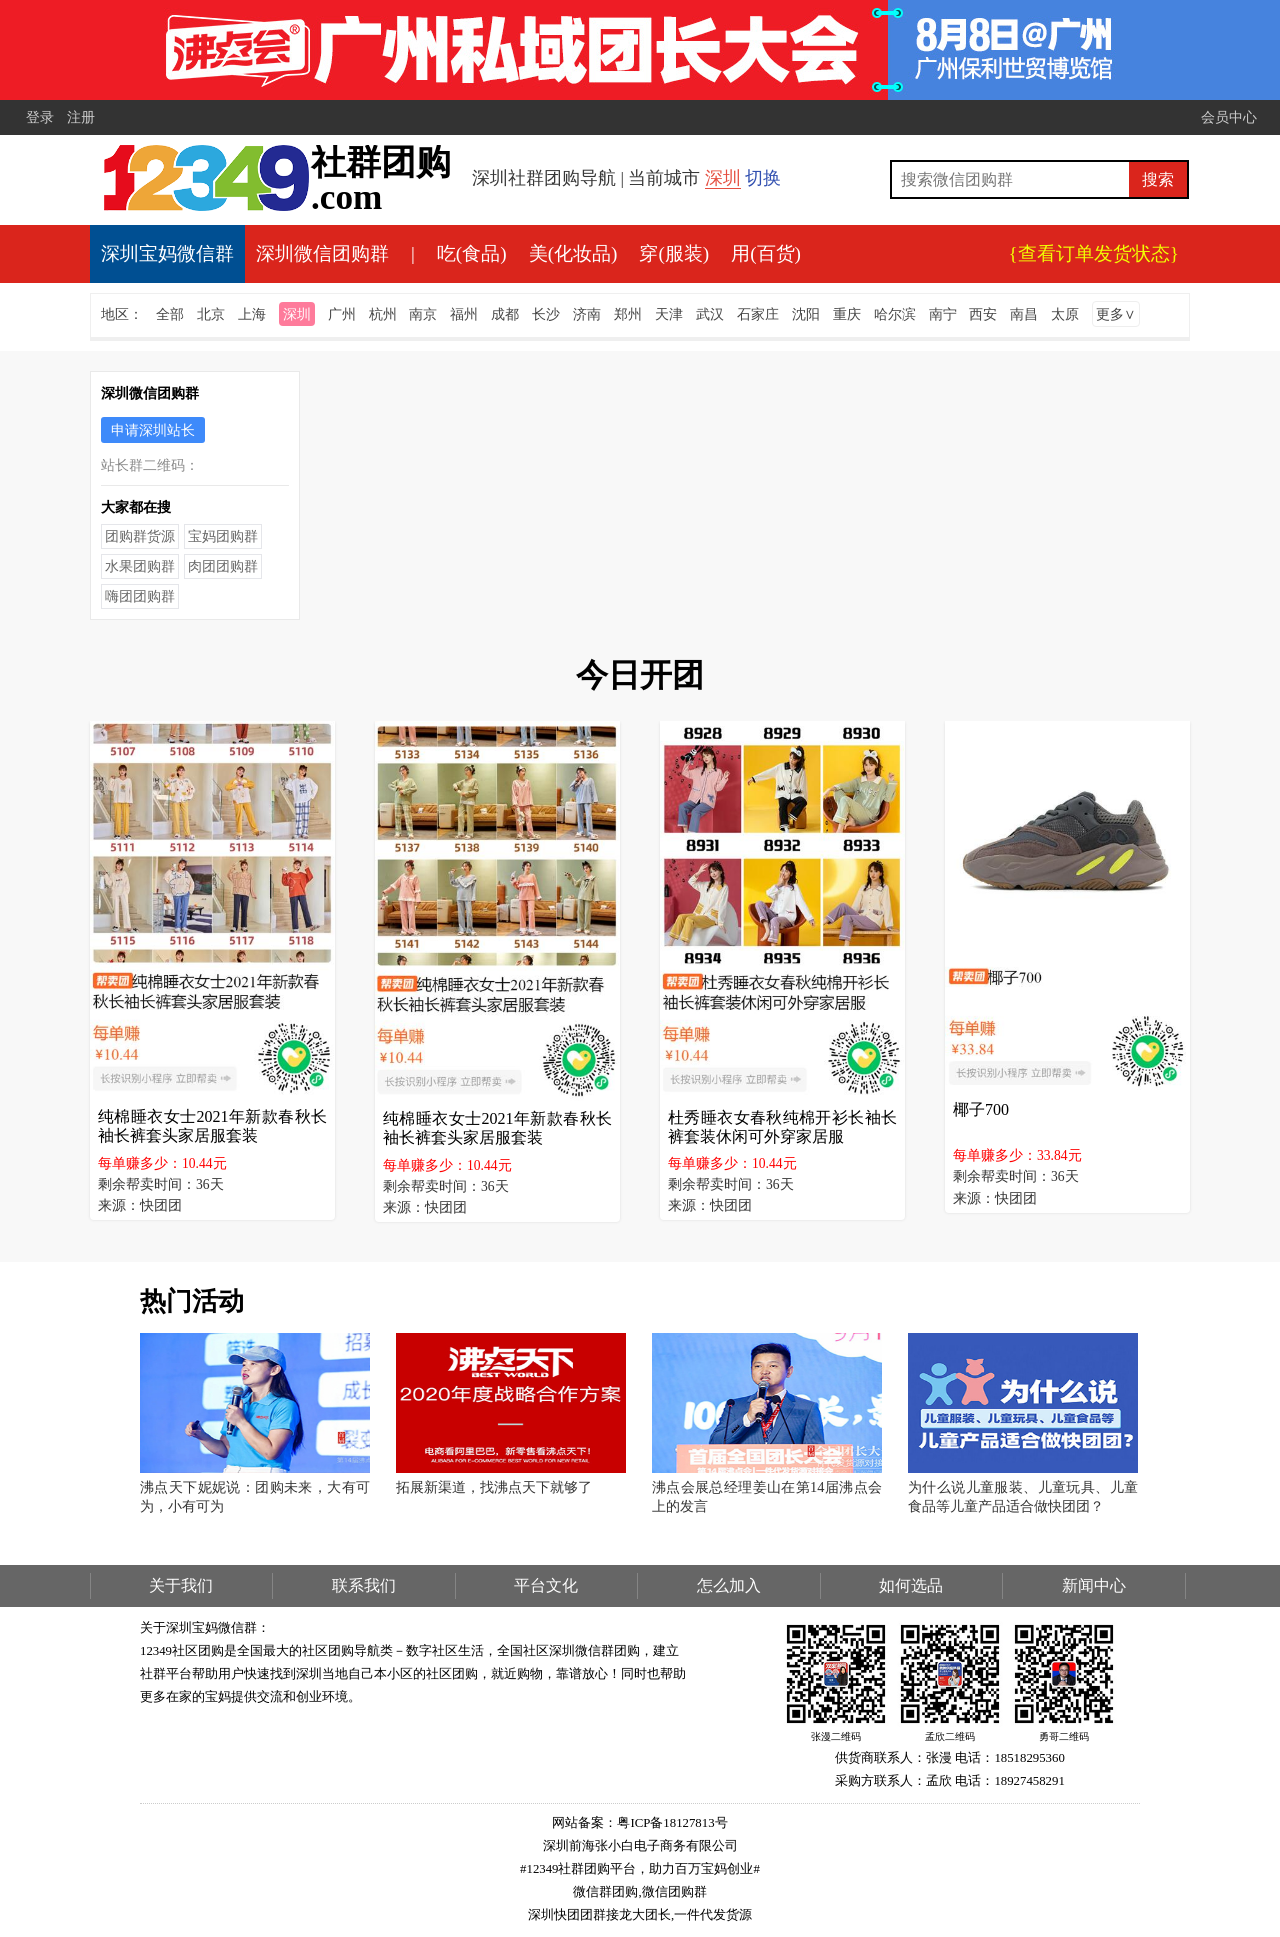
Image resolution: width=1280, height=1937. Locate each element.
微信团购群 (674, 1892)
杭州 (383, 314)
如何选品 (911, 1585)
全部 (170, 314)
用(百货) (766, 253)
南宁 (943, 314)
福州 (464, 314)
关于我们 (181, 1585)
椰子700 (981, 1109)
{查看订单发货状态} (1094, 253)
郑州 (628, 314)
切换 (763, 178)
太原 (1065, 314)
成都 (505, 314)
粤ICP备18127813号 (672, 1823)
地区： (122, 314)
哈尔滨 (895, 314)
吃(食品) (472, 253)
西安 (983, 314)
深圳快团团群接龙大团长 (599, 1915)
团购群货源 (140, 536)
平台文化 (546, 1585)
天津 (669, 314)
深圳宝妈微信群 (167, 253)
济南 (587, 314)
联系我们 (364, 1585)
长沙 (546, 314)
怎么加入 (729, 1585)
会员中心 (1229, 117)
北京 (211, 314)
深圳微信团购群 (322, 253)
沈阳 (806, 314)
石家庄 (758, 314)
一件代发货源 (713, 1915)
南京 (423, 314)
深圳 (723, 178)
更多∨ (1116, 314)
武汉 (710, 314)
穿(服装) (674, 253)
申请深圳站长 (153, 430)
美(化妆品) (573, 253)
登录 (40, 117)
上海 (252, 314)
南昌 (1024, 314)
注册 (81, 117)
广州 (342, 314)
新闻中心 (1094, 1585)
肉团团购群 (223, 566)
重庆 (847, 314)
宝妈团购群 (223, 536)
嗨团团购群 (140, 596)
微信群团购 (605, 1892)
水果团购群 (140, 566)
